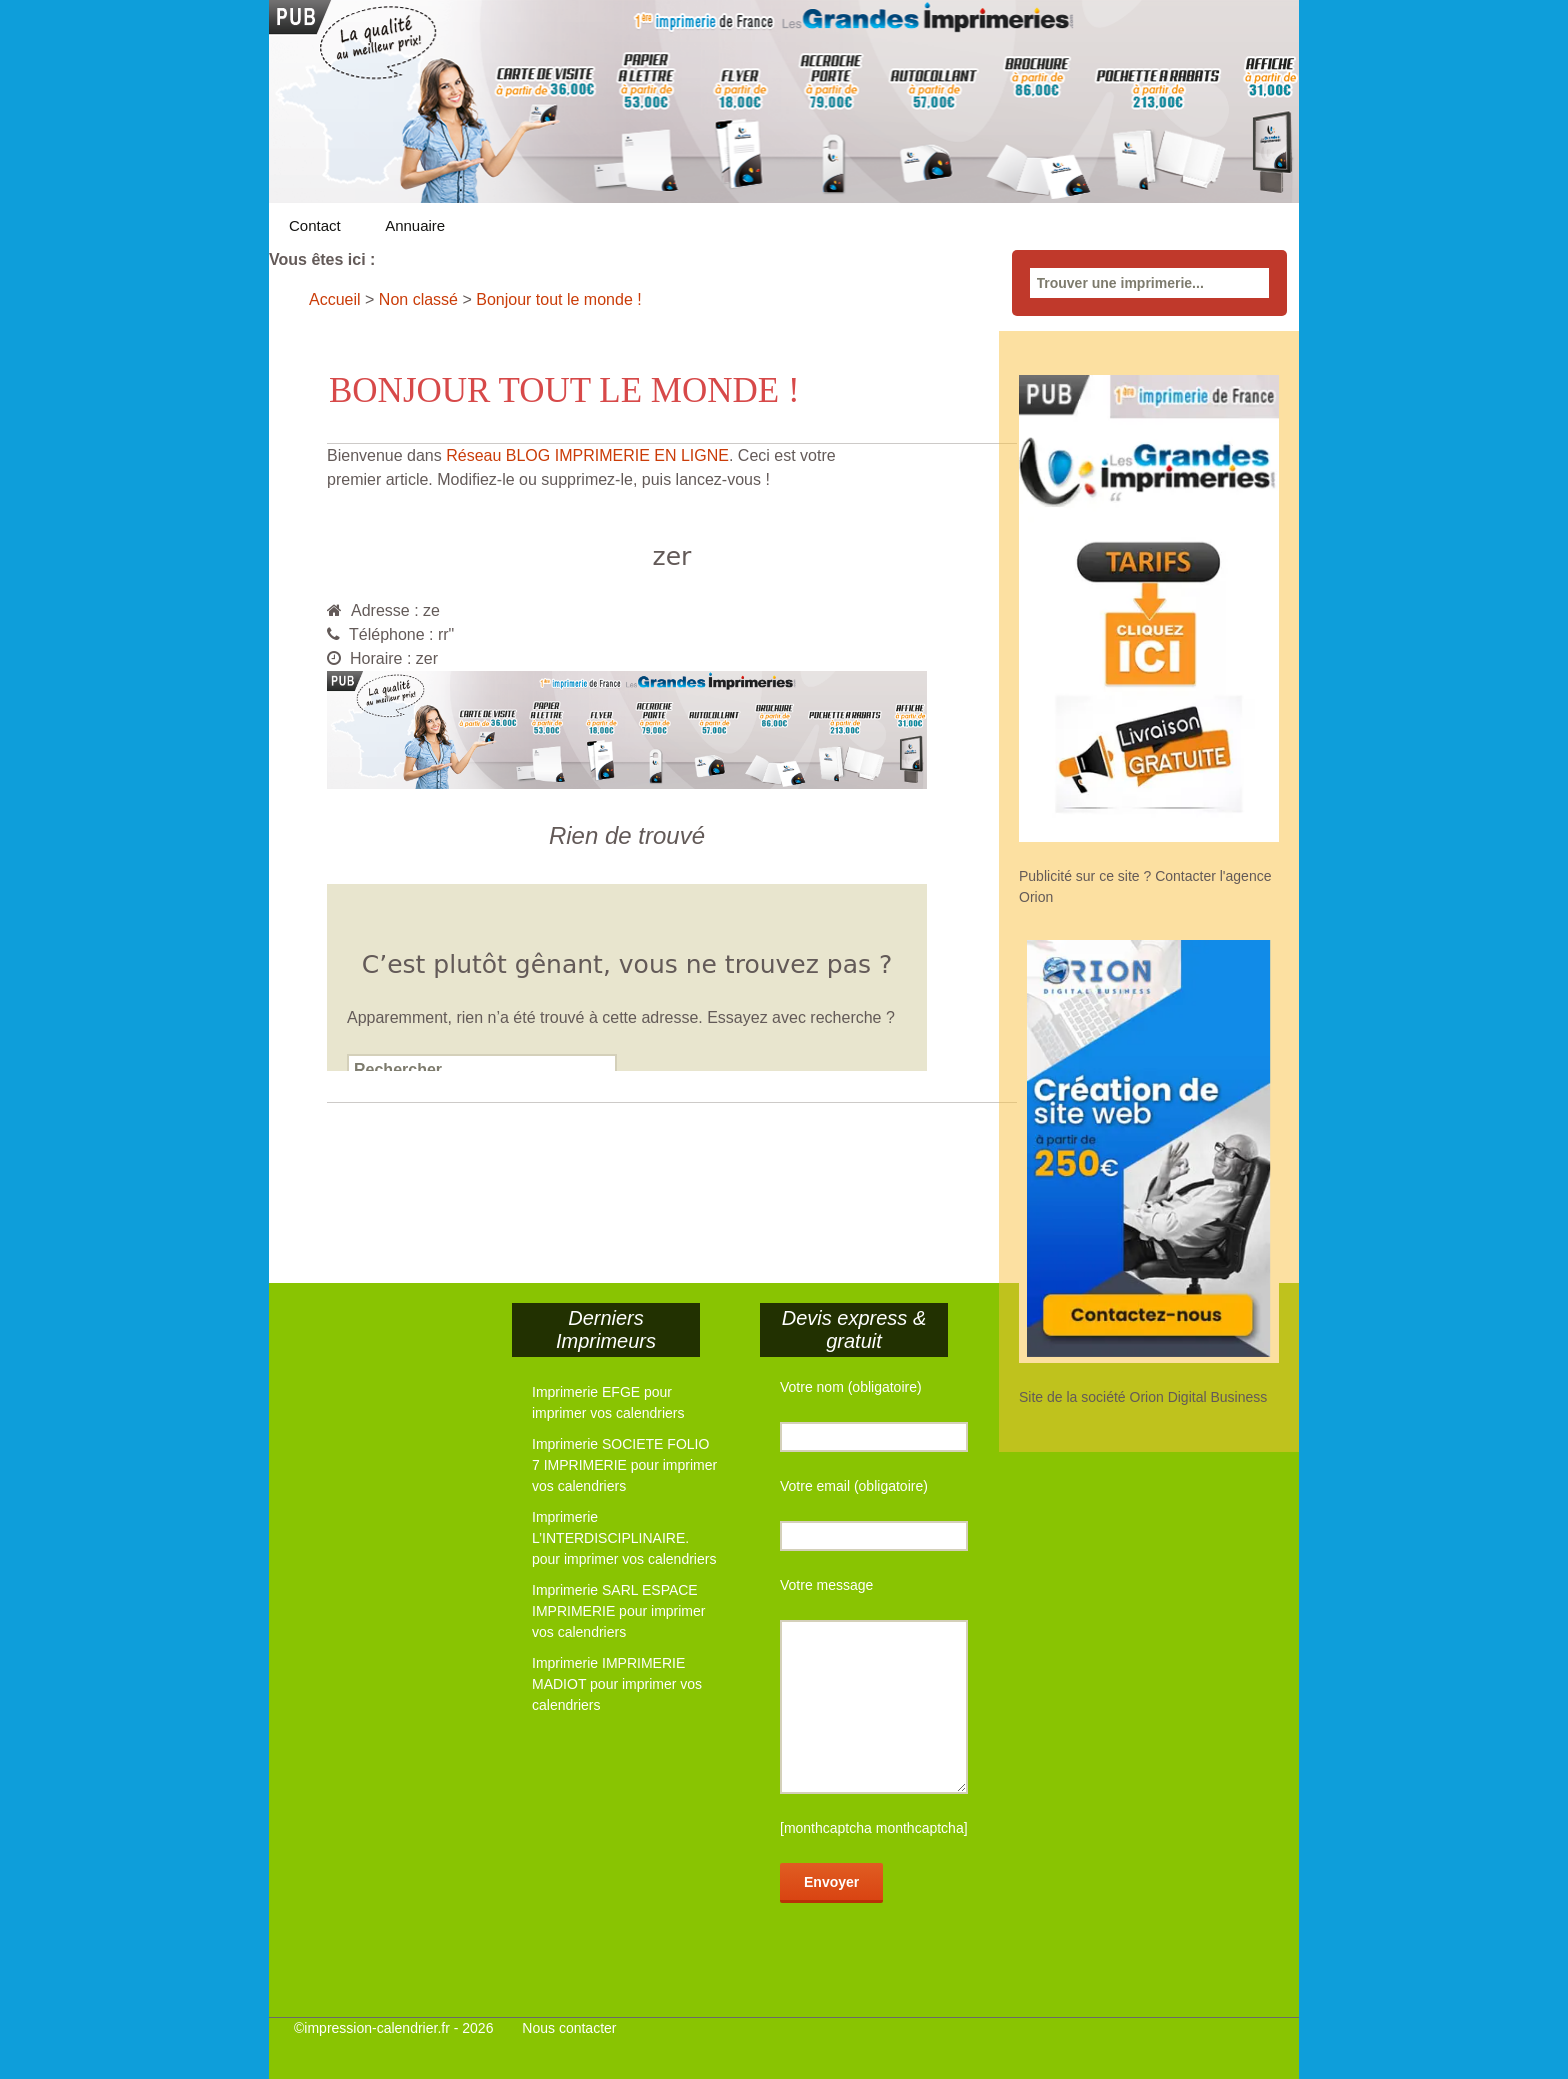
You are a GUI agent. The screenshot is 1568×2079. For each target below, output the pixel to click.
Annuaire (415, 225)
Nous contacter (569, 2028)
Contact (315, 225)
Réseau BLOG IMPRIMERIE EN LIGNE (587, 455)
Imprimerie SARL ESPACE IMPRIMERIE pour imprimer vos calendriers (618, 1611)
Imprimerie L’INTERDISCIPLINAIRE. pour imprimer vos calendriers (624, 1538)
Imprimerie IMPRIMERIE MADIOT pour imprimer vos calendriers (617, 1684)
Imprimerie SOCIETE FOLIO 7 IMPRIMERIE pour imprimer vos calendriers (624, 1465)
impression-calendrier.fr (377, 2028)
